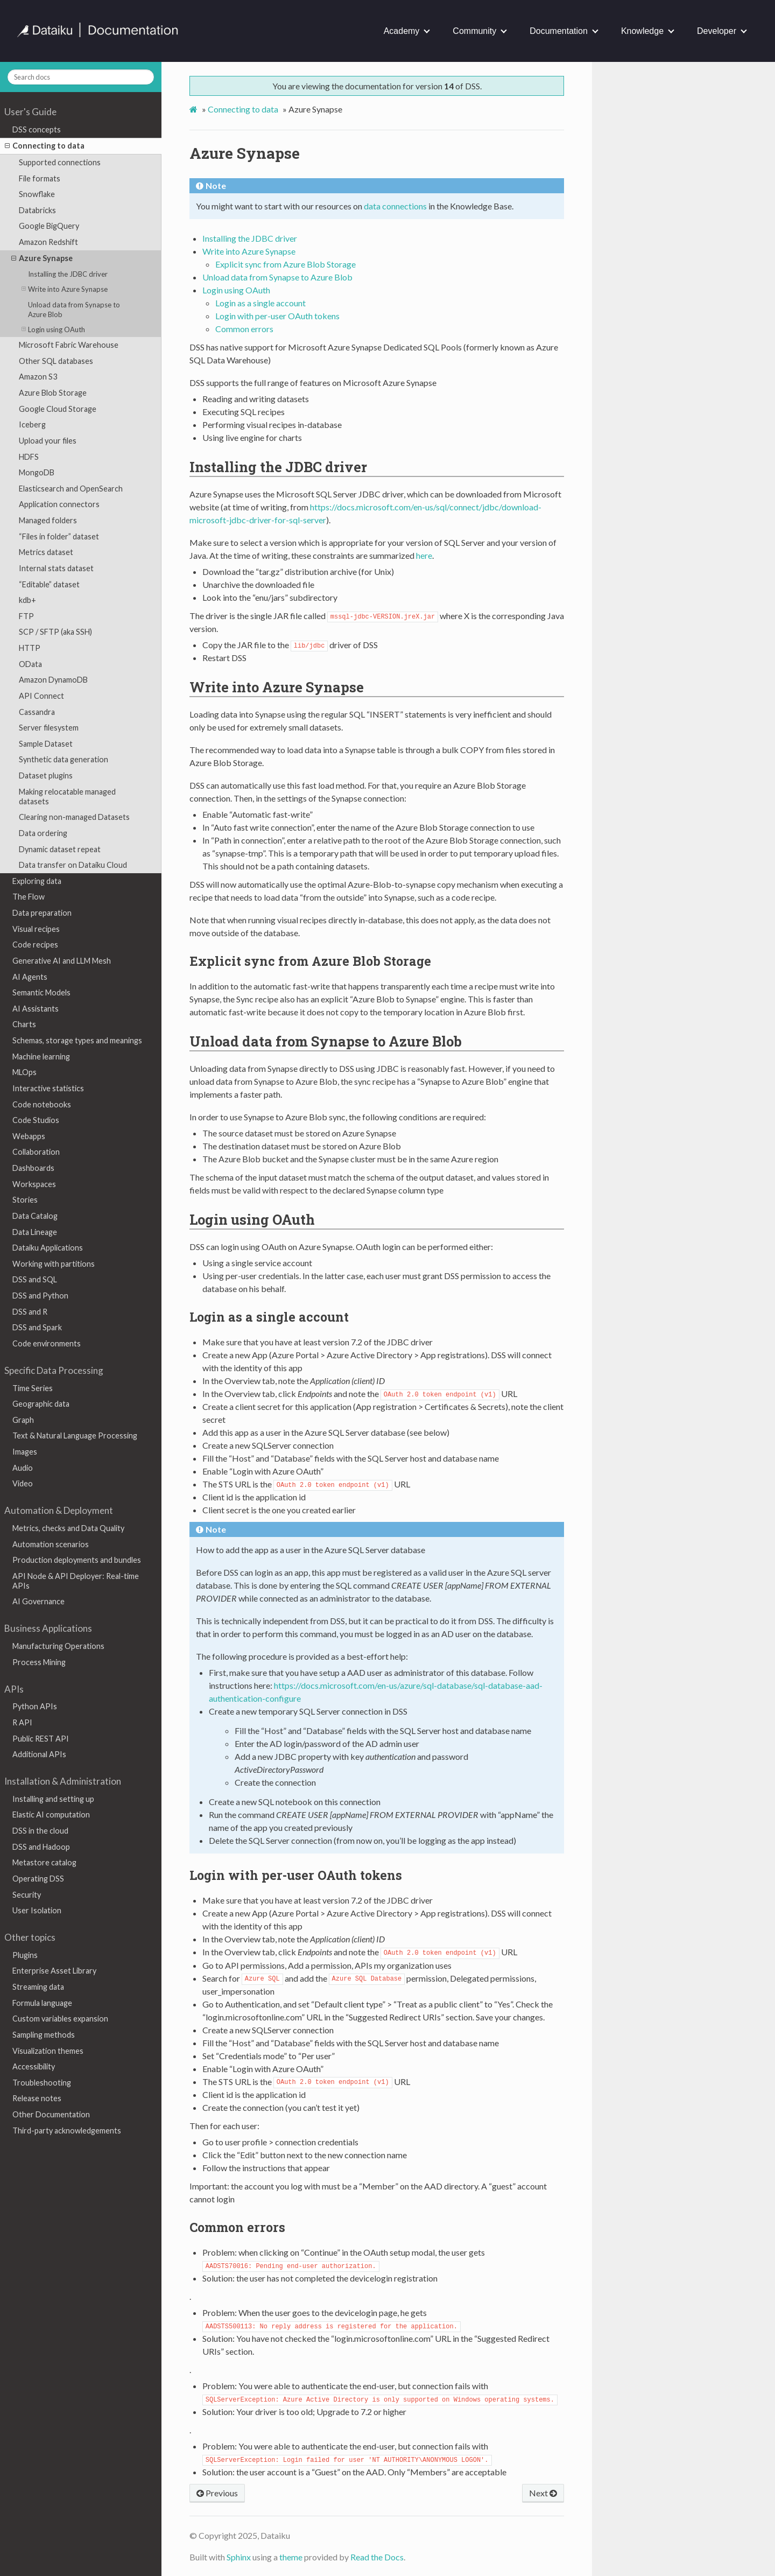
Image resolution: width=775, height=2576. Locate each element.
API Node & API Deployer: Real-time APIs (75, 1580)
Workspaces (34, 1184)
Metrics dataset (46, 552)
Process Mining (39, 1662)
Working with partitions (53, 1263)
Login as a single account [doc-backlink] (269, 1317)
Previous (217, 2493)
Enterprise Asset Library (54, 1970)
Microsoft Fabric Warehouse (68, 344)
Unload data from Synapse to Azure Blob (74, 309)
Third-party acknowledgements (66, 2130)
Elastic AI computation (51, 1814)
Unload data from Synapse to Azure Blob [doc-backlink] (325, 1041)
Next (543, 2493)
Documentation (559, 31)
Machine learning (41, 1056)
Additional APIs (39, 1754)
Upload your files (47, 440)
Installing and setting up (53, 1798)
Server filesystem (49, 727)
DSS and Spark (37, 1327)
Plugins (25, 1955)
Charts (24, 1024)
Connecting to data (44, 146)
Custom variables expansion (60, 2018)
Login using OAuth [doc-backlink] (252, 1219)
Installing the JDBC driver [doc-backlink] (278, 467)
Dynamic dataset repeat (60, 849)
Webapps (28, 1136)
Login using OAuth (53, 329)
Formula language (42, 2003)
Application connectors (59, 504)
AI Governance (38, 1601)
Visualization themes (47, 2050)
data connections (395, 206)
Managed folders (48, 520)
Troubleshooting (41, 2082)
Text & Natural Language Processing (74, 1435)
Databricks (37, 210)
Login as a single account (260, 303)
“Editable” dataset (49, 584)
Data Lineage (34, 1232)
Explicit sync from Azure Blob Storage (285, 264)
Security (26, 1894)
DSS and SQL (34, 1279)
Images (24, 1451)
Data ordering (43, 833)
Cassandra (37, 712)
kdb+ (27, 600)
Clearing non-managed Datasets (74, 817)
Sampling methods (43, 2034)
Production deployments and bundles (76, 1559)
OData (30, 664)
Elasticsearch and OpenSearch (71, 488)
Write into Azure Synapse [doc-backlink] (276, 687)
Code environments (46, 1343)
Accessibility (33, 2066)
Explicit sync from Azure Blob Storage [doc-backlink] (310, 961)
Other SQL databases (56, 361)
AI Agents (29, 976)
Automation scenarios (50, 1544)
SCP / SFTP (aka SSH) (55, 631)
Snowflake (37, 194)
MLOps (24, 1072)
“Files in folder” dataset (59, 536)
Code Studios (35, 1120)
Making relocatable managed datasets (67, 796)
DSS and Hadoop (41, 1846)
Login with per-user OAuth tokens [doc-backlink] (295, 1875)
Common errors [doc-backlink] (237, 2227)
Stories (25, 1199)
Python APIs (34, 1706)
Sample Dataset (46, 743)
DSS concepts (36, 129)
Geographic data (40, 1403)
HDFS (29, 456)
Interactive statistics (48, 1088)
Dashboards (33, 1168)
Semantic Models (41, 992)
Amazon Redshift (48, 242)
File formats (39, 178)
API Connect (41, 695)
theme (290, 2557)
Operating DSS (38, 1878)
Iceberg (32, 424)
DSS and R (29, 1311)
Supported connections (60, 162)
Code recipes (35, 944)
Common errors (244, 329)
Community (474, 31)
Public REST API (40, 1738)
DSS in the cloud (40, 1830)
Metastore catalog (44, 1862)
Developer (716, 31)
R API (22, 1722)
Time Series (32, 1388)
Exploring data (36, 881)
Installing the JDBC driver (68, 274)
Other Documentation (51, 2114)
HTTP (29, 647)
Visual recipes (36, 928)
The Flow (28, 896)
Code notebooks (41, 1104)
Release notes (36, 2098)
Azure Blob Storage (53, 392)
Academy (402, 31)
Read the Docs (377, 2557)
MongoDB (36, 472)
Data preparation (42, 912)
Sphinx (239, 2557)
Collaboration (36, 1151)
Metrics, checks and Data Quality (68, 1528)
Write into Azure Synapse (65, 288)
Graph (23, 1419)
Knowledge (642, 31)
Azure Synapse (42, 258)
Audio (22, 1467)
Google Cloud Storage (57, 408)
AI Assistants (35, 1008)
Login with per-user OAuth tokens (277, 316)
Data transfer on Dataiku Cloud (73, 864)
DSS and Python (40, 1295)
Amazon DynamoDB (53, 679)
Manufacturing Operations (58, 1646)
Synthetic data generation (63, 759)
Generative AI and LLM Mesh (61, 960)
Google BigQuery (49, 225)
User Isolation (36, 1910)
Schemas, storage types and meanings (77, 1040)
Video (22, 1483)
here (424, 555)
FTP (26, 616)
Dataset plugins (46, 775)
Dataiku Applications (47, 1247)
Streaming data (38, 1986)
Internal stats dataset (56, 568)
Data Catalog (35, 1215)
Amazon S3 (38, 376)
